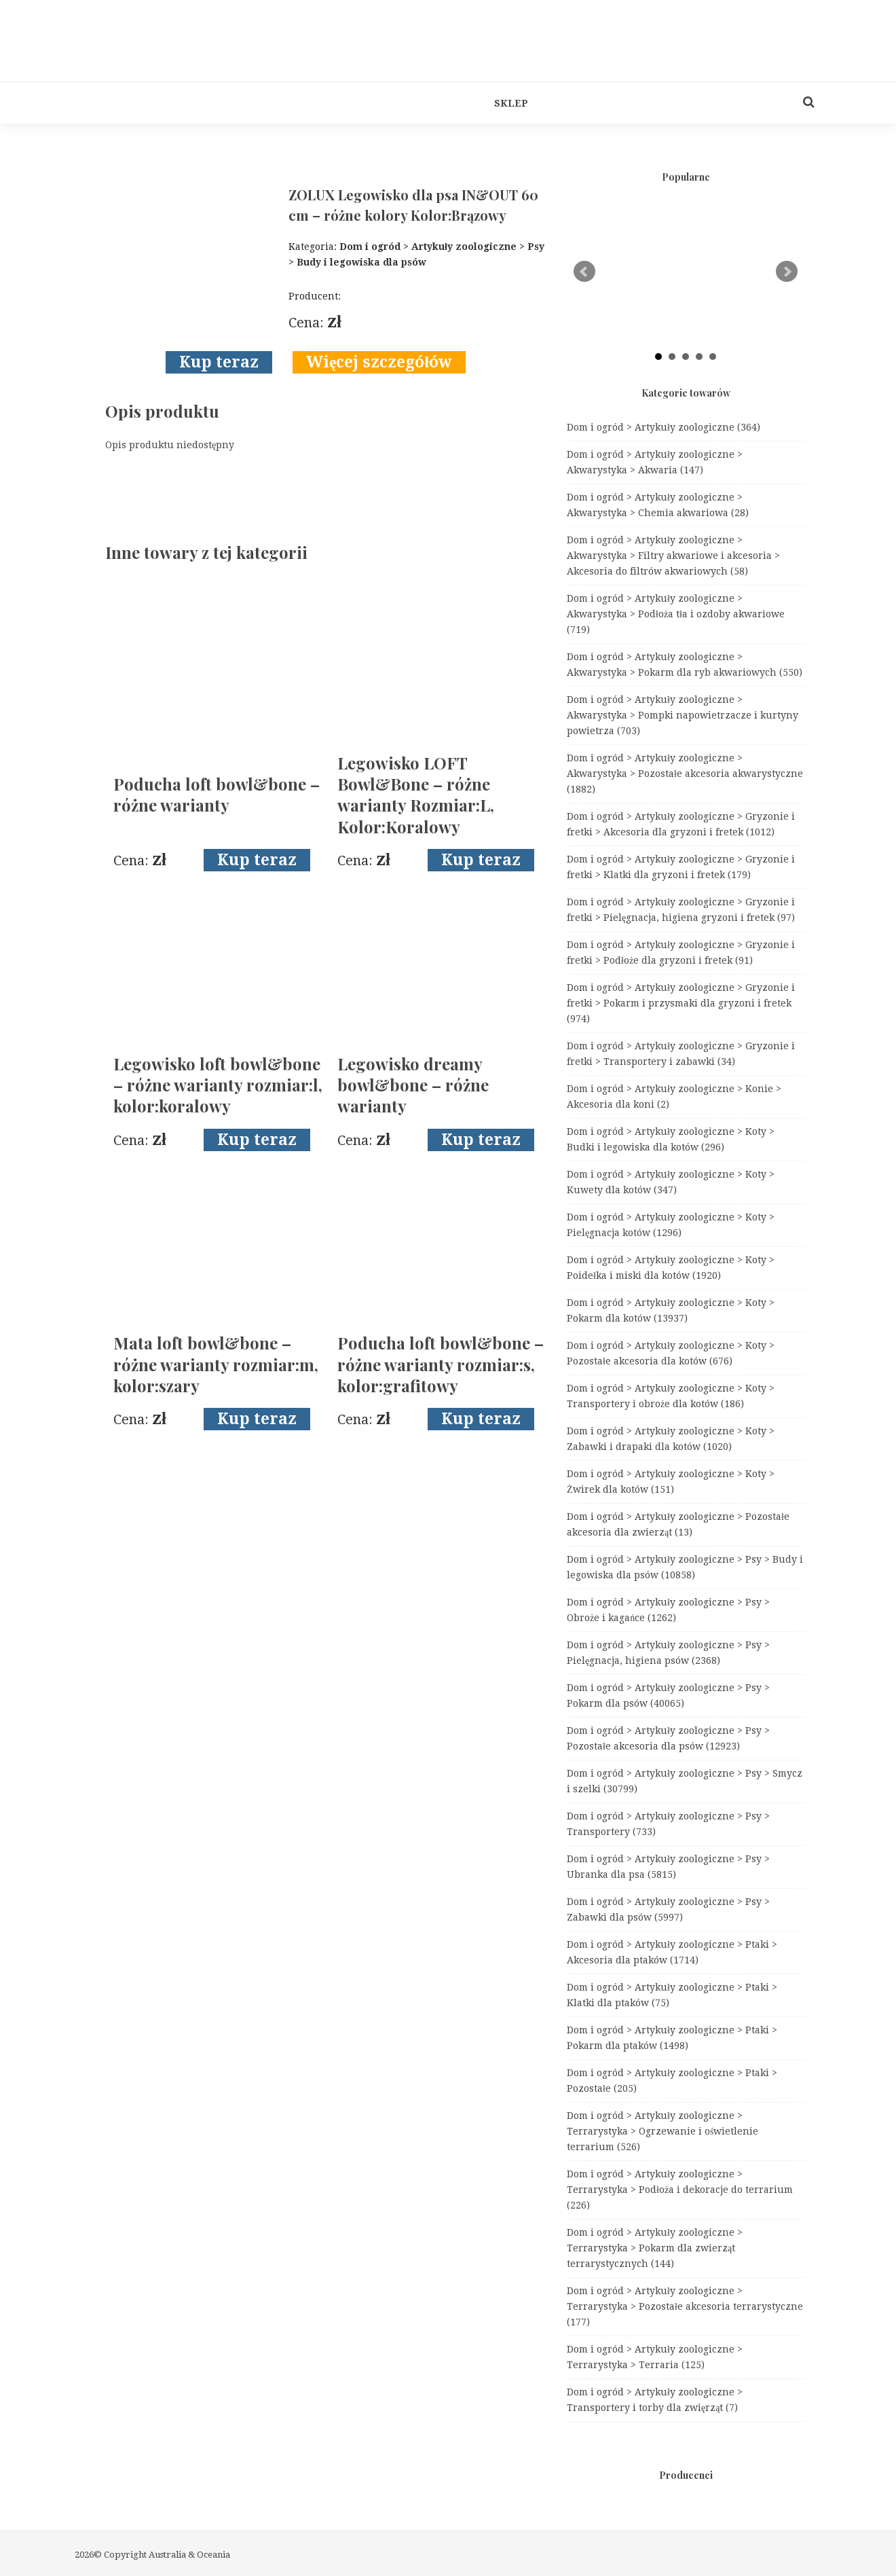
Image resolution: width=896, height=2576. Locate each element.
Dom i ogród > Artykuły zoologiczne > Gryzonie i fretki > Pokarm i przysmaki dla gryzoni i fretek (681, 1003)
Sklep (511, 103)
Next (787, 272)
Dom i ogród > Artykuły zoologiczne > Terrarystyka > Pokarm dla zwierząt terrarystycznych (655, 2248)
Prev (584, 272)
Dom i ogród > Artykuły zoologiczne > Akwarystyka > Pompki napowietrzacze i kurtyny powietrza (682, 715)
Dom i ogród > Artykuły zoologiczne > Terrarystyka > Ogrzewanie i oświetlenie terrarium (662, 2131)
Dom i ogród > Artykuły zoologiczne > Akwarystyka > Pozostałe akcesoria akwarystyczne (685, 773)
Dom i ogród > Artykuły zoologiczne (663, 427)
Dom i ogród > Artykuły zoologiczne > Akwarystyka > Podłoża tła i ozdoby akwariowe (676, 614)
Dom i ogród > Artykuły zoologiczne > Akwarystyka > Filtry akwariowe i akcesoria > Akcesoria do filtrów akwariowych (673, 555)
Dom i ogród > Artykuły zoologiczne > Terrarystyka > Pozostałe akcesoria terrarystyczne (685, 2306)
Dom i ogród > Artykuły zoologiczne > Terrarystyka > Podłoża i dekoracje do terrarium (680, 2190)
